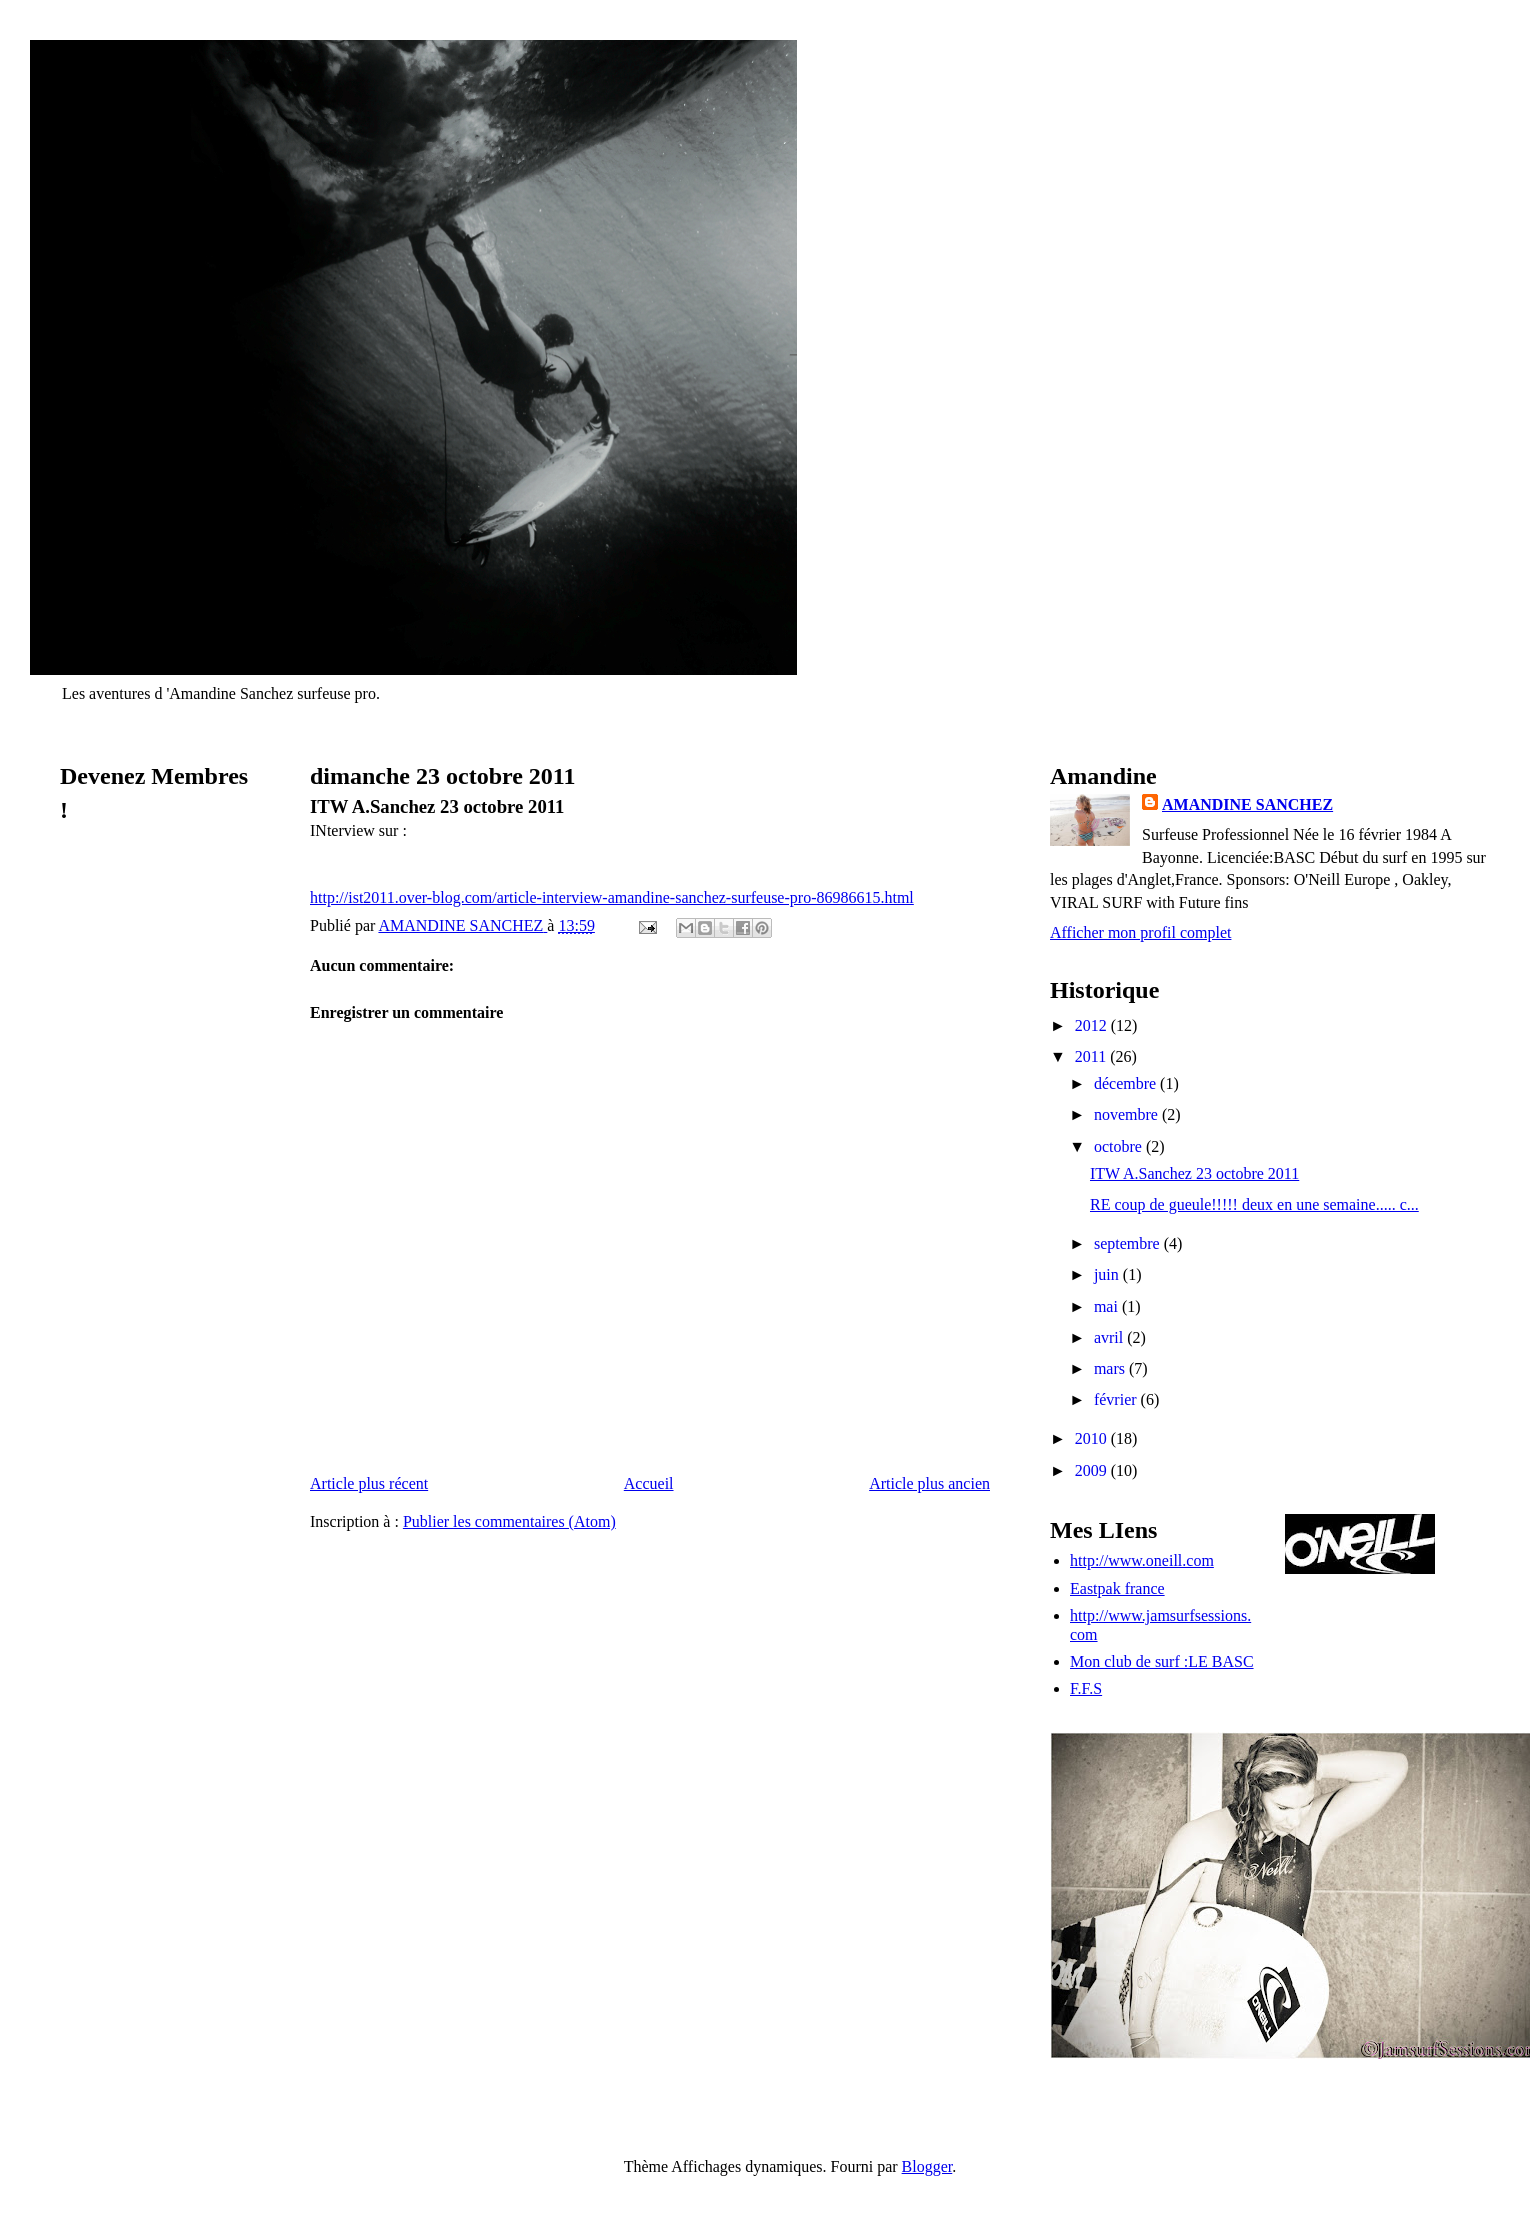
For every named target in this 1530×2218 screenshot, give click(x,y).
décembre (1127, 1083)
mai (1108, 1306)
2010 (1093, 1438)
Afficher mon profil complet (1140, 932)
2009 (1093, 1470)
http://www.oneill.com (1142, 1560)
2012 (1093, 1025)
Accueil (649, 1483)
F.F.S (1086, 1688)
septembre (1129, 1243)
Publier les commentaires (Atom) (509, 1521)
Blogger (927, 2166)
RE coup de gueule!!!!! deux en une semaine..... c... (1254, 1204)
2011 (1092, 1056)
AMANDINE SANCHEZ (1247, 804)
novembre (1128, 1114)
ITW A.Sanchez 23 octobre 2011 (1194, 1173)
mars (1111, 1368)
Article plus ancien (929, 1483)
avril (1110, 1337)
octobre (1120, 1146)
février (1117, 1399)
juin (1108, 1274)
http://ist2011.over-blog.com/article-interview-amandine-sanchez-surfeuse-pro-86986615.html (612, 897)
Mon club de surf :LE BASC (1162, 1661)
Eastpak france (1117, 1588)
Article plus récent (369, 1483)
